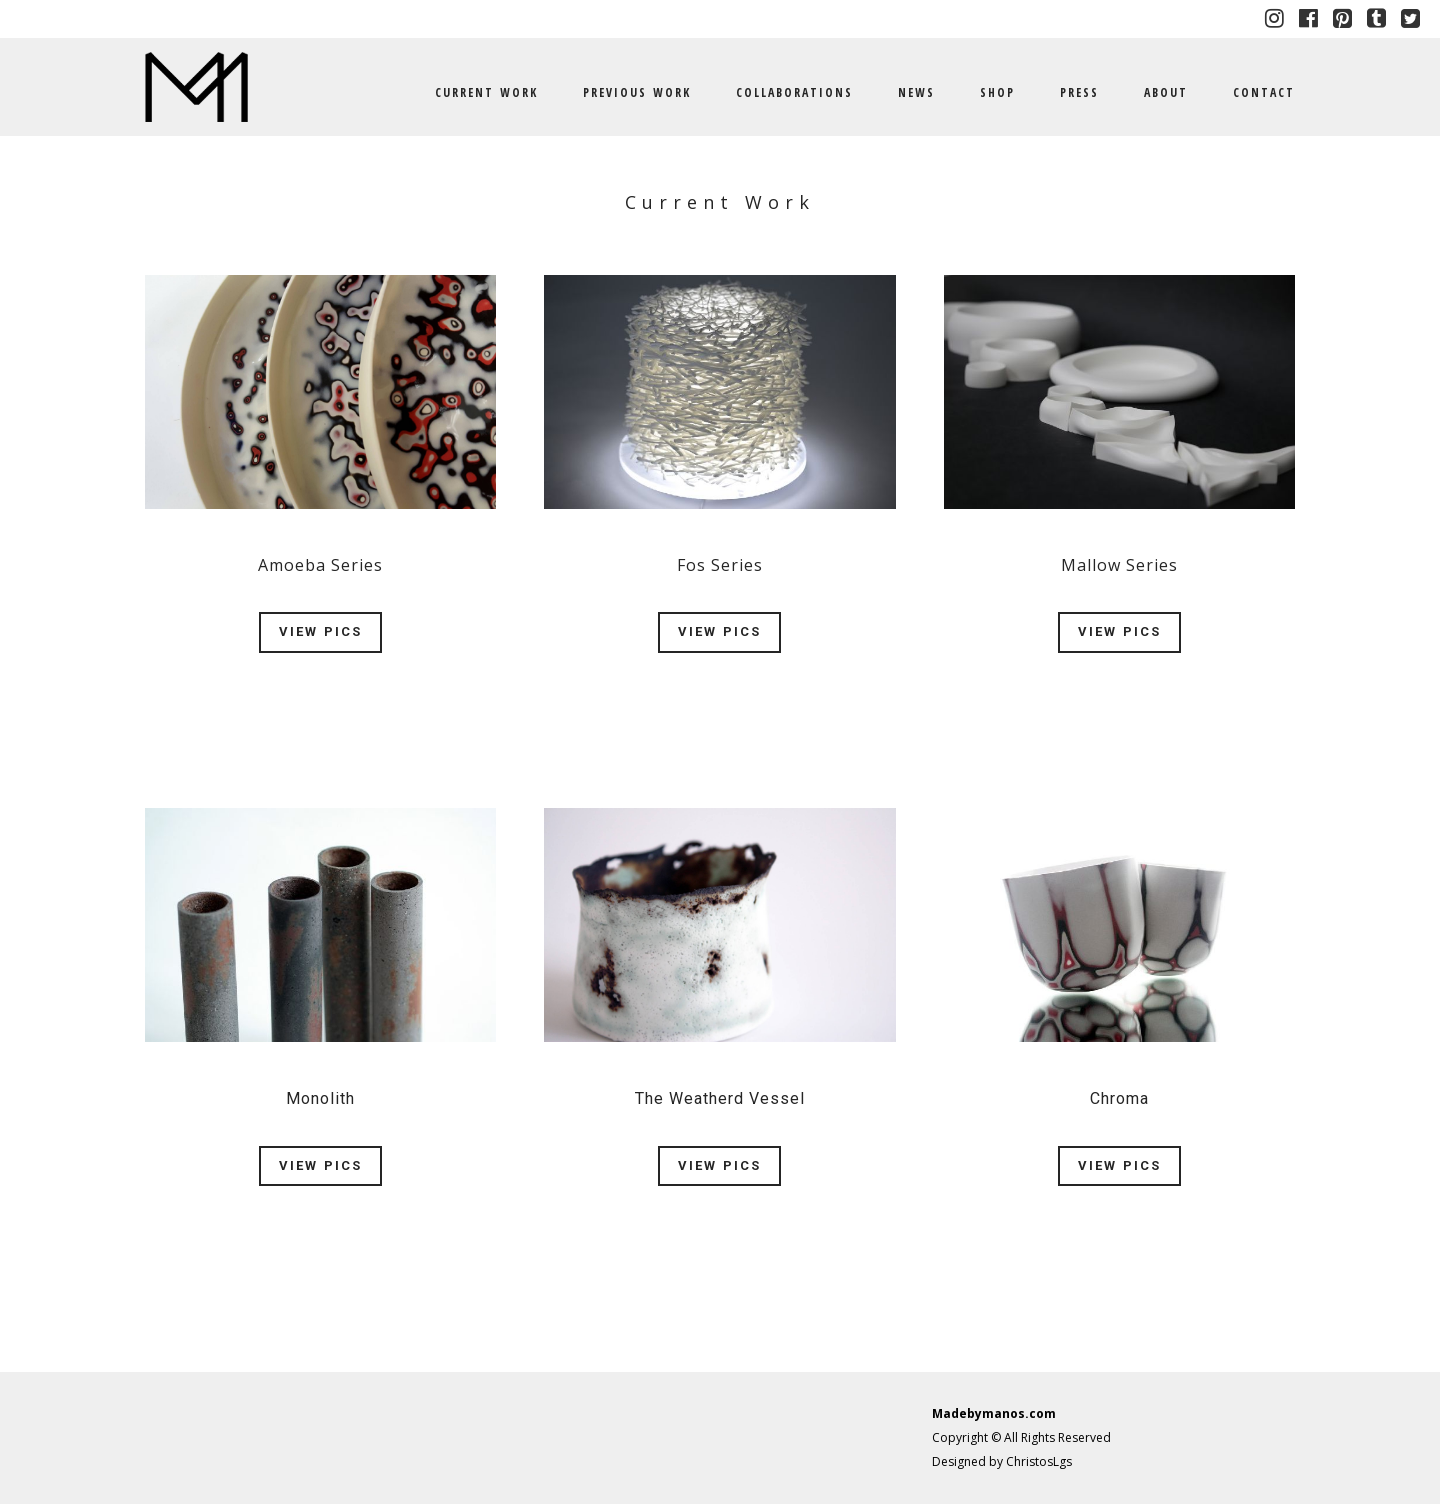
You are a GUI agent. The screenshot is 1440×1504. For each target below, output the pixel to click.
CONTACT (1264, 92)
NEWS (916, 92)
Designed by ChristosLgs (1002, 1461)
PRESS (1079, 92)
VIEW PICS (320, 631)
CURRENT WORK (486, 92)
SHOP (997, 92)
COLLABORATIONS (794, 92)
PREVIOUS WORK (637, 92)
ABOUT (1166, 92)
